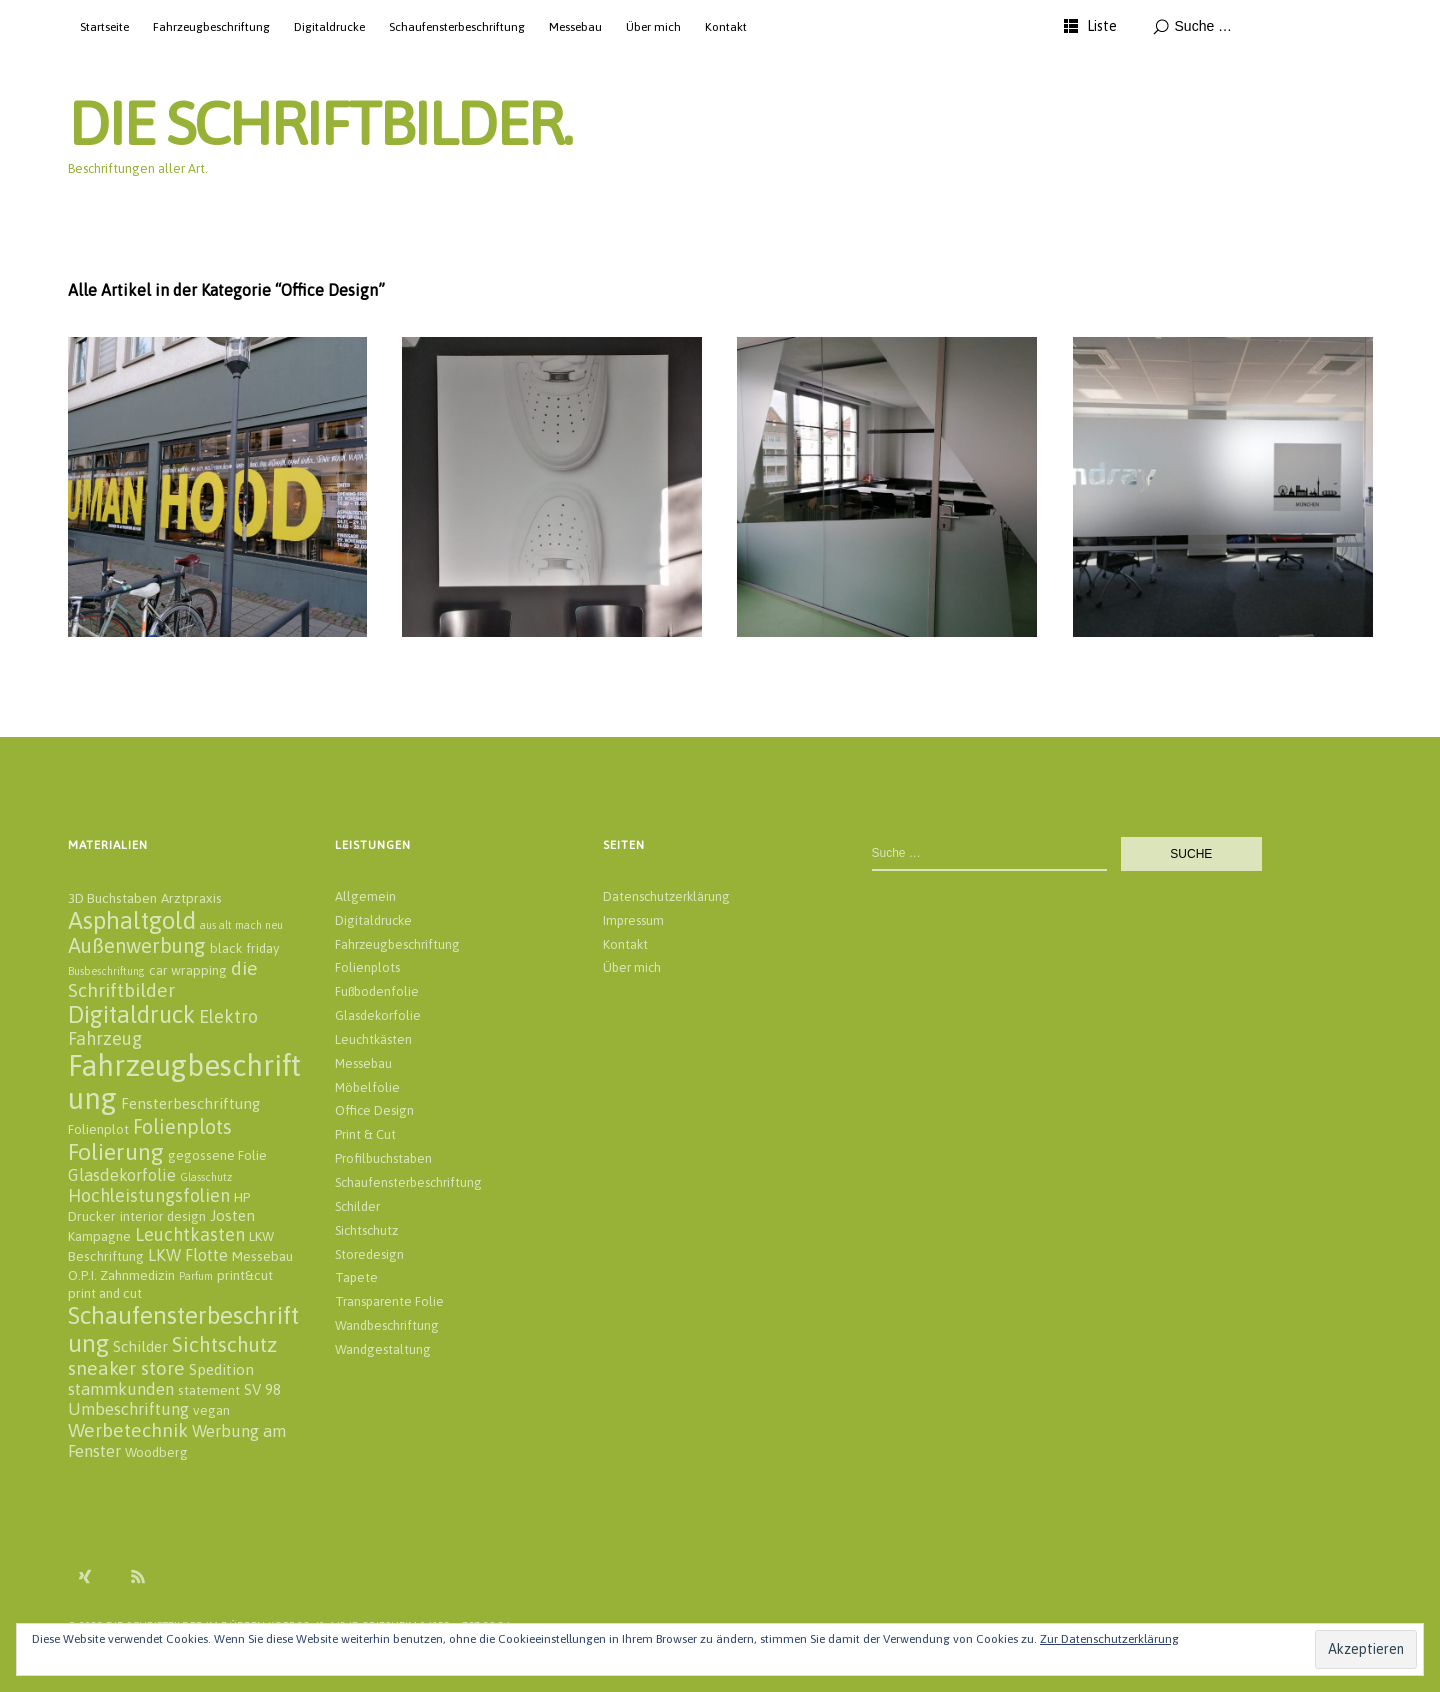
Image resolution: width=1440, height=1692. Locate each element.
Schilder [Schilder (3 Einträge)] (140, 1346)
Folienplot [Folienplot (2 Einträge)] (98, 1129)
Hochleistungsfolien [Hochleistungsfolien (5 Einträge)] (149, 1195)
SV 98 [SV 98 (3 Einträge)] (262, 1389)
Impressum (633, 920)
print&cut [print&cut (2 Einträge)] (245, 1275)
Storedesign (369, 1254)
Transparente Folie (389, 1301)
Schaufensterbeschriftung (457, 27)
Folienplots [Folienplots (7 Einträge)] (182, 1126)
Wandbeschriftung (387, 1325)
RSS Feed (138, 1576)
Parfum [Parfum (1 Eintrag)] (196, 1276)
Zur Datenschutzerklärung (1109, 1639)
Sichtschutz (366, 1230)
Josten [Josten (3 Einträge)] (232, 1215)
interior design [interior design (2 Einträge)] (163, 1216)
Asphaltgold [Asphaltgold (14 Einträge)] (132, 920)
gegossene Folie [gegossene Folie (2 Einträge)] (217, 1155)
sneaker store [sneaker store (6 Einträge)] (126, 1368)
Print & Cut (365, 1134)
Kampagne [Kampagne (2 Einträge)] (99, 1236)
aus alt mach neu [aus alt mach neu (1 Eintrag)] (241, 925)
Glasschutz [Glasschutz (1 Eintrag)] (206, 1177)
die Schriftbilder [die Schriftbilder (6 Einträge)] (163, 979)
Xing (85, 1576)
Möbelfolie (367, 1087)
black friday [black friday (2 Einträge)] (244, 948)
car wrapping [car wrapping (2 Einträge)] (188, 970)
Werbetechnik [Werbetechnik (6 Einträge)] (128, 1430)
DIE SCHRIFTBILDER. (319, 123)
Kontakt (726, 27)
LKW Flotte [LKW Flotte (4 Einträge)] (188, 1255)
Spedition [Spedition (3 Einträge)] (221, 1369)
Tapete (356, 1277)
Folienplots (367, 967)
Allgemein (365, 896)
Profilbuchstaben (383, 1158)
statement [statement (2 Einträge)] (209, 1390)
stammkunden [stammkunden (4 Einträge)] (121, 1389)
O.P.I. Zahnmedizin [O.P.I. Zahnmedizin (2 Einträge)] (121, 1275)
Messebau (575, 27)
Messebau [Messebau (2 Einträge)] (262, 1256)
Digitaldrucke (329, 27)
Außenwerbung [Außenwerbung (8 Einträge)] (137, 945)
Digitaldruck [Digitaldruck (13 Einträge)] (131, 1014)
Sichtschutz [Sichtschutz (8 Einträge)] (224, 1344)
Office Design (374, 1110)
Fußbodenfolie (377, 991)
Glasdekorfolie (378, 1015)
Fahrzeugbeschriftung (211, 27)
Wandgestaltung (383, 1349)
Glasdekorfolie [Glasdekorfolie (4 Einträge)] (122, 1175)
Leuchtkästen (373, 1039)
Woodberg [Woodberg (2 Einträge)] (156, 1452)
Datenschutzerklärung (666, 896)
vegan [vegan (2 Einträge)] (211, 1410)
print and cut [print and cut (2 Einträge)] (105, 1293)
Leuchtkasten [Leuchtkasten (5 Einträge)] (190, 1234)
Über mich (653, 27)
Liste (1102, 26)
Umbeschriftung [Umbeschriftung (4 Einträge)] (128, 1409)
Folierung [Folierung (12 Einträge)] (116, 1151)
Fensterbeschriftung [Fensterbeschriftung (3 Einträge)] (190, 1103)
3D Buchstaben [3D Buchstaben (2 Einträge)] (112, 898)
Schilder (357, 1206)
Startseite (104, 27)
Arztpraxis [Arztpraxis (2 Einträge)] (191, 898)
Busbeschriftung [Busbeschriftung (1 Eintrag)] (106, 971)
